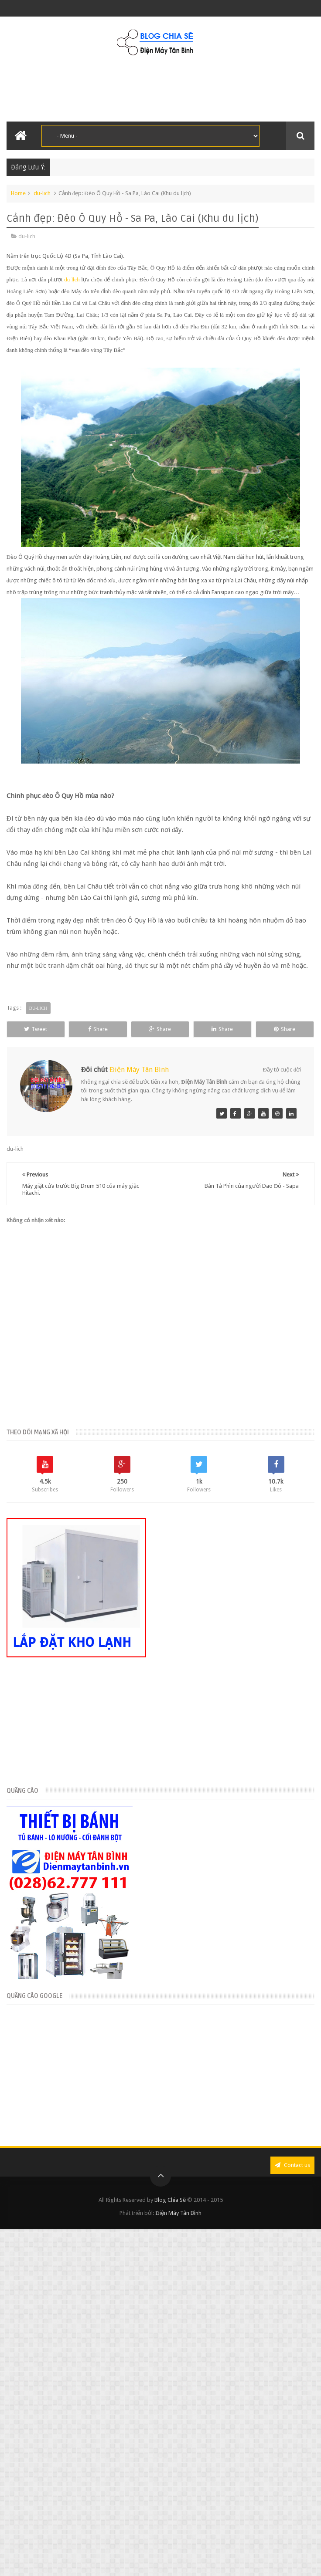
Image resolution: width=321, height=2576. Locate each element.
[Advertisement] (85, 2089)
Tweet (41, 1029)
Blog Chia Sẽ (170, 2216)
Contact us (292, 2181)
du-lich (42, 193)
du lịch (72, 279)
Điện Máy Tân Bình (139, 1086)
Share (115, 1029)
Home (18, 193)
